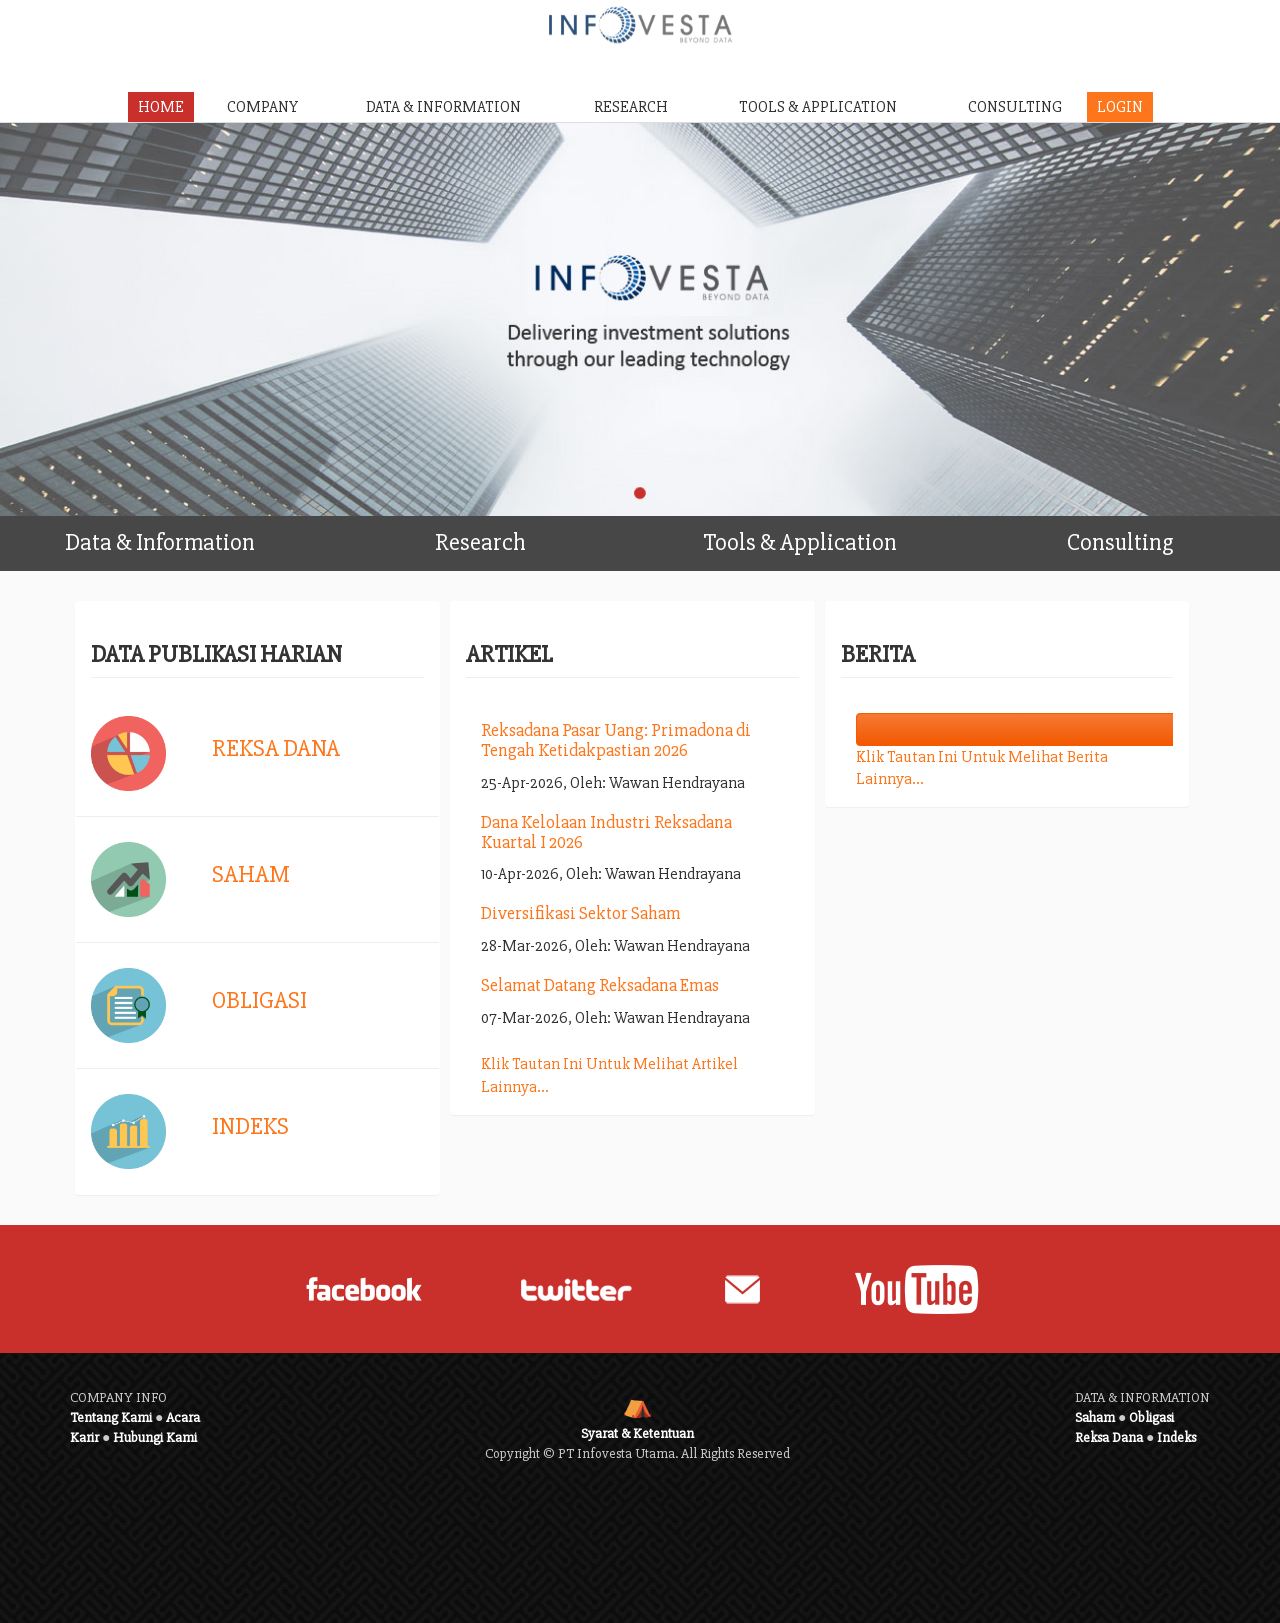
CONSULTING (1015, 107)
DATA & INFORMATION (443, 107)
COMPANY (262, 107)
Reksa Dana (276, 748)
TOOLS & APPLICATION (818, 107)
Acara (183, 1417)
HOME (161, 107)
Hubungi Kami (155, 1437)
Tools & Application (831, 536)
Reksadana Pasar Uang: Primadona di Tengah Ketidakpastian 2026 (616, 740)
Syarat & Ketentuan (637, 1433)
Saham (251, 874)
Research (537, 536)
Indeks (250, 1126)
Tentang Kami (111, 1417)
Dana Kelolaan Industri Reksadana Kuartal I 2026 (606, 832)
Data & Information (192, 536)
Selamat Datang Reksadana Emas (600, 985)
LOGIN (1120, 107)
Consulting (1167, 536)
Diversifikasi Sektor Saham (581, 913)
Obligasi (259, 1000)
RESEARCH (631, 107)
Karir (84, 1437)
